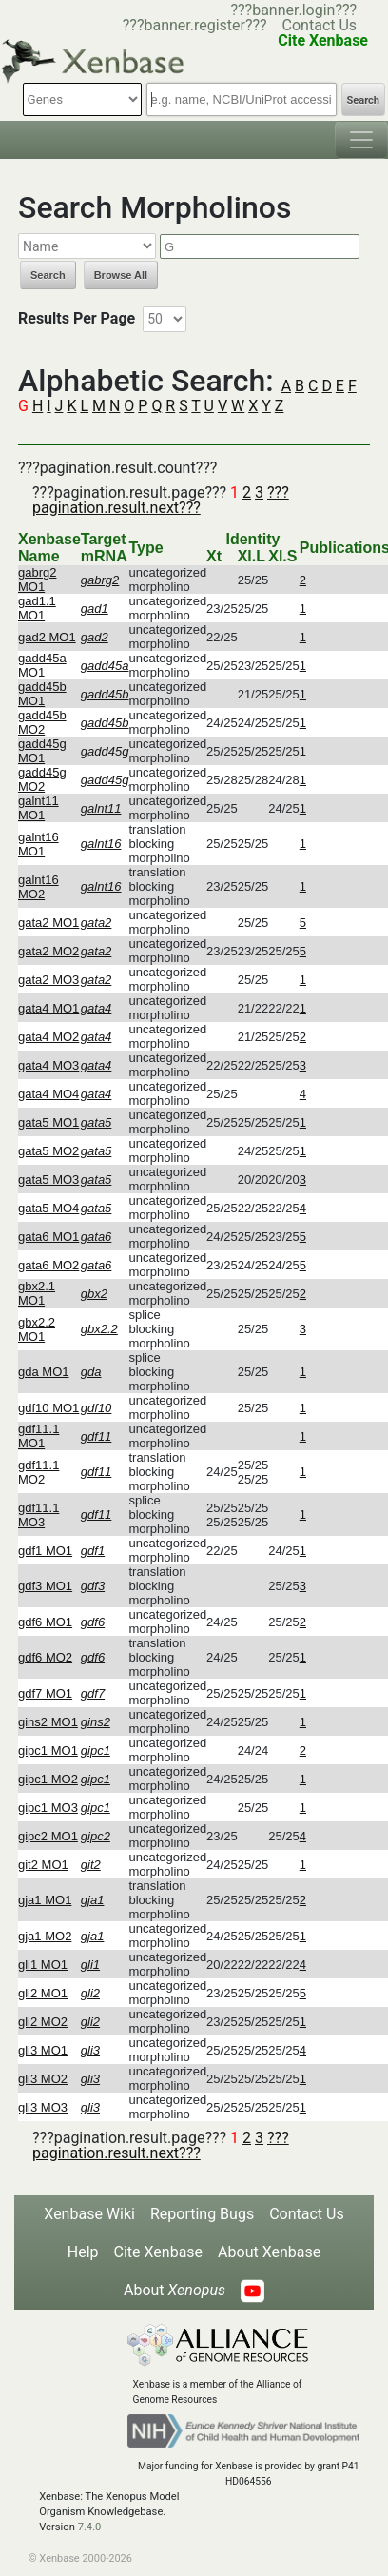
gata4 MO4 (48, 1094)
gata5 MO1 (48, 1122)
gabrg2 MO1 (37, 579)
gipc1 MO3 (48, 1807)
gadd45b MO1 (42, 693)
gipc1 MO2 (48, 1779)
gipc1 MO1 (48, 1750)
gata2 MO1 (48, 922)
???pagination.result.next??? (160, 500)
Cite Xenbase (159, 2252)
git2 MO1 (43, 1865)
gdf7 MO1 (45, 1693)
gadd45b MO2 (42, 722)
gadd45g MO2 (42, 779)
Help (83, 2252)
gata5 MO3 (48, 1179)
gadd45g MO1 (42, 751)
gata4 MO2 (48, 1037)
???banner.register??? (195, 25)
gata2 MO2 (48, 951)
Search (363, 100)
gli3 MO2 (43, 2079)
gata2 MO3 (48, 980)
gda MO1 (43, 1372)
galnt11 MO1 (38, 808)
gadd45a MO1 (42, 665)
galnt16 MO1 (38, 844)
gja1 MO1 (44, 1900)
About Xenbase (269, 2252)
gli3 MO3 (43, 2107)
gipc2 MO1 (48, 1836)
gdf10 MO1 (48, 1408)
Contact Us (320, 25)
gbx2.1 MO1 (36, 1293)
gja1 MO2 (44, 1936)
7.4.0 (90, 2527)
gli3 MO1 (43, 2050)
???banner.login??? (293, 10)
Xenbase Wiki (89, 2214)
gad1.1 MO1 (37, 608)
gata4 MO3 (48, 1065)
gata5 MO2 (48, 1151)
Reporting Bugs (202, 2214)
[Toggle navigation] (361, 140)
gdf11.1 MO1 (38, 1436)
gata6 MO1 (48, 1236)
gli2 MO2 (43, 2022)
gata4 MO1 (48, 1008)
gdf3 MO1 (45, 1586)
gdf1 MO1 (45, 1551)
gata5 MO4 (48, 1208)
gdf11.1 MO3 (38, 1515)
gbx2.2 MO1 (36, 1329)
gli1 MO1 (43, 1964)
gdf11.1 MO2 (38, 1472)
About (174, 2290)
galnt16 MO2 (38, 887)
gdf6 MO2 (45, 1657)
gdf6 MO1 (45, 1622)
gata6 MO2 (48, 1265)
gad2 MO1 (47, 637)
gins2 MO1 (48, 1722)
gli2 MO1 (43, 1993)
